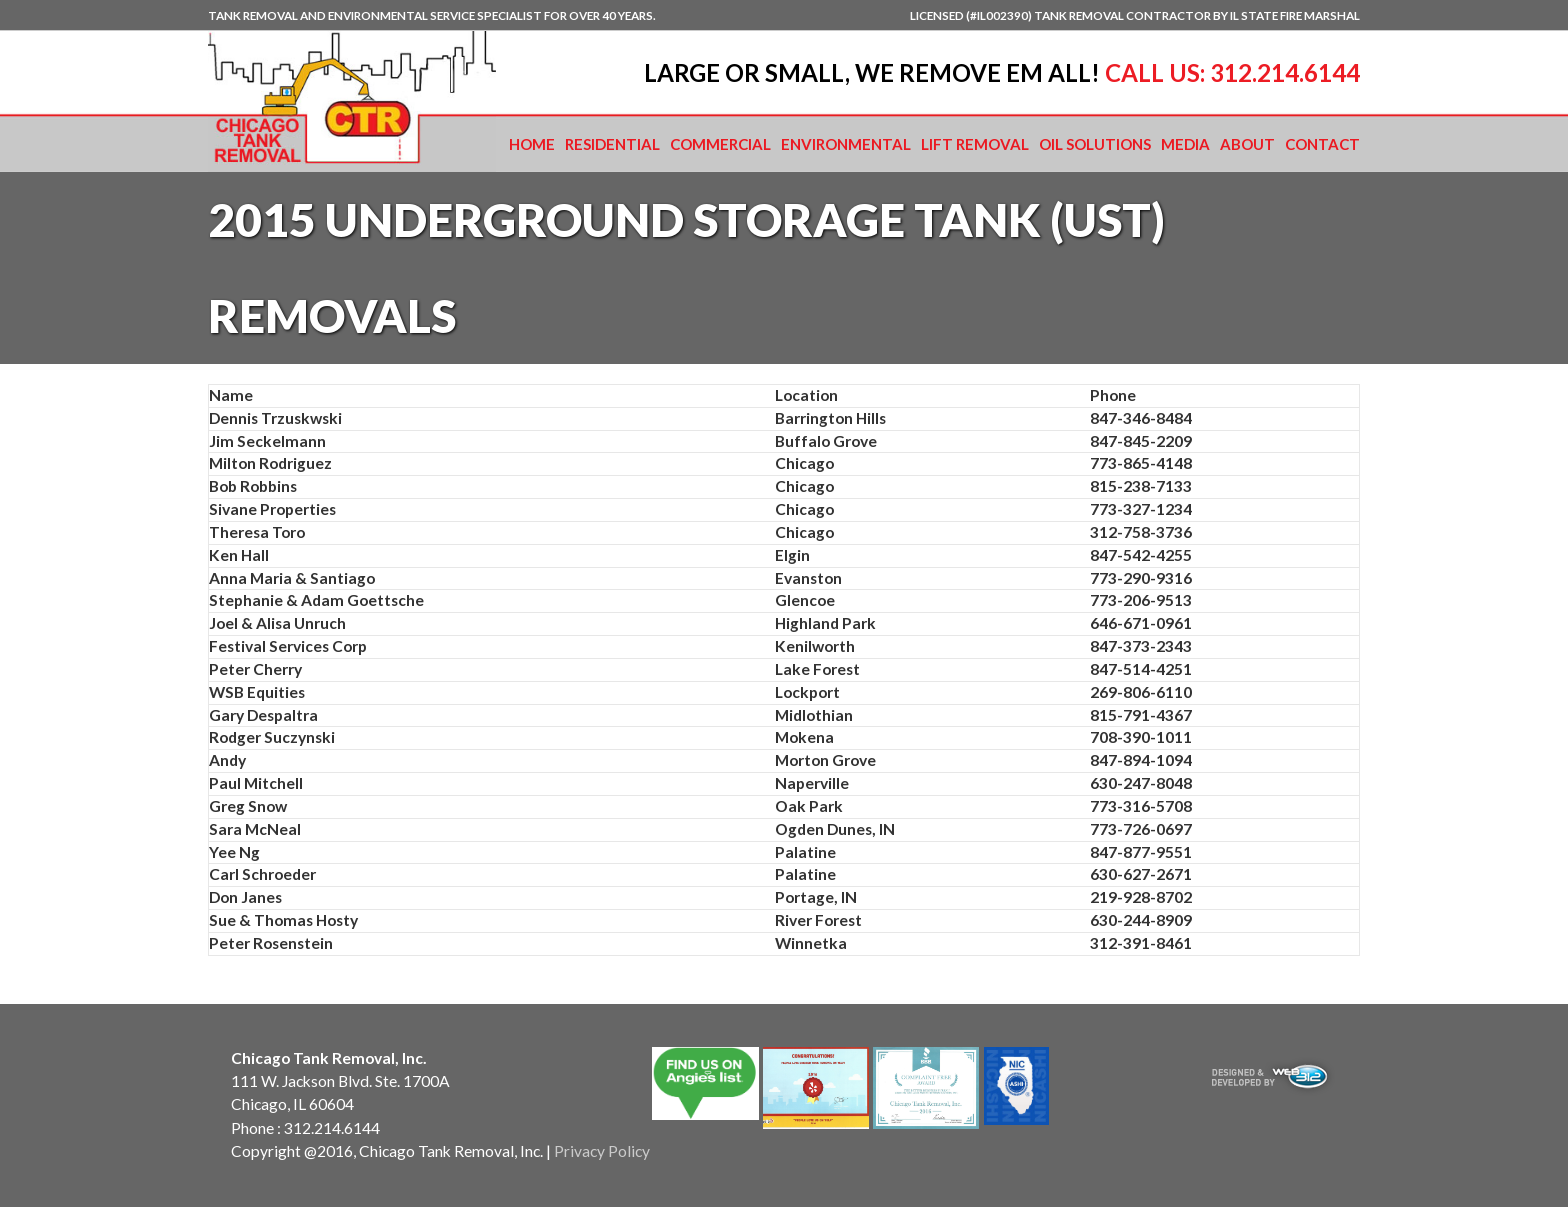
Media (1185, 144)
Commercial (720, 144)
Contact (1322, 144)
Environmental (846, 144)
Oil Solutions (1095, 144)
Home (532, 144)
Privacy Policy (602, 1151)
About (1247, 144)
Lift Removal (975, 144)
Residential (612, 144)
